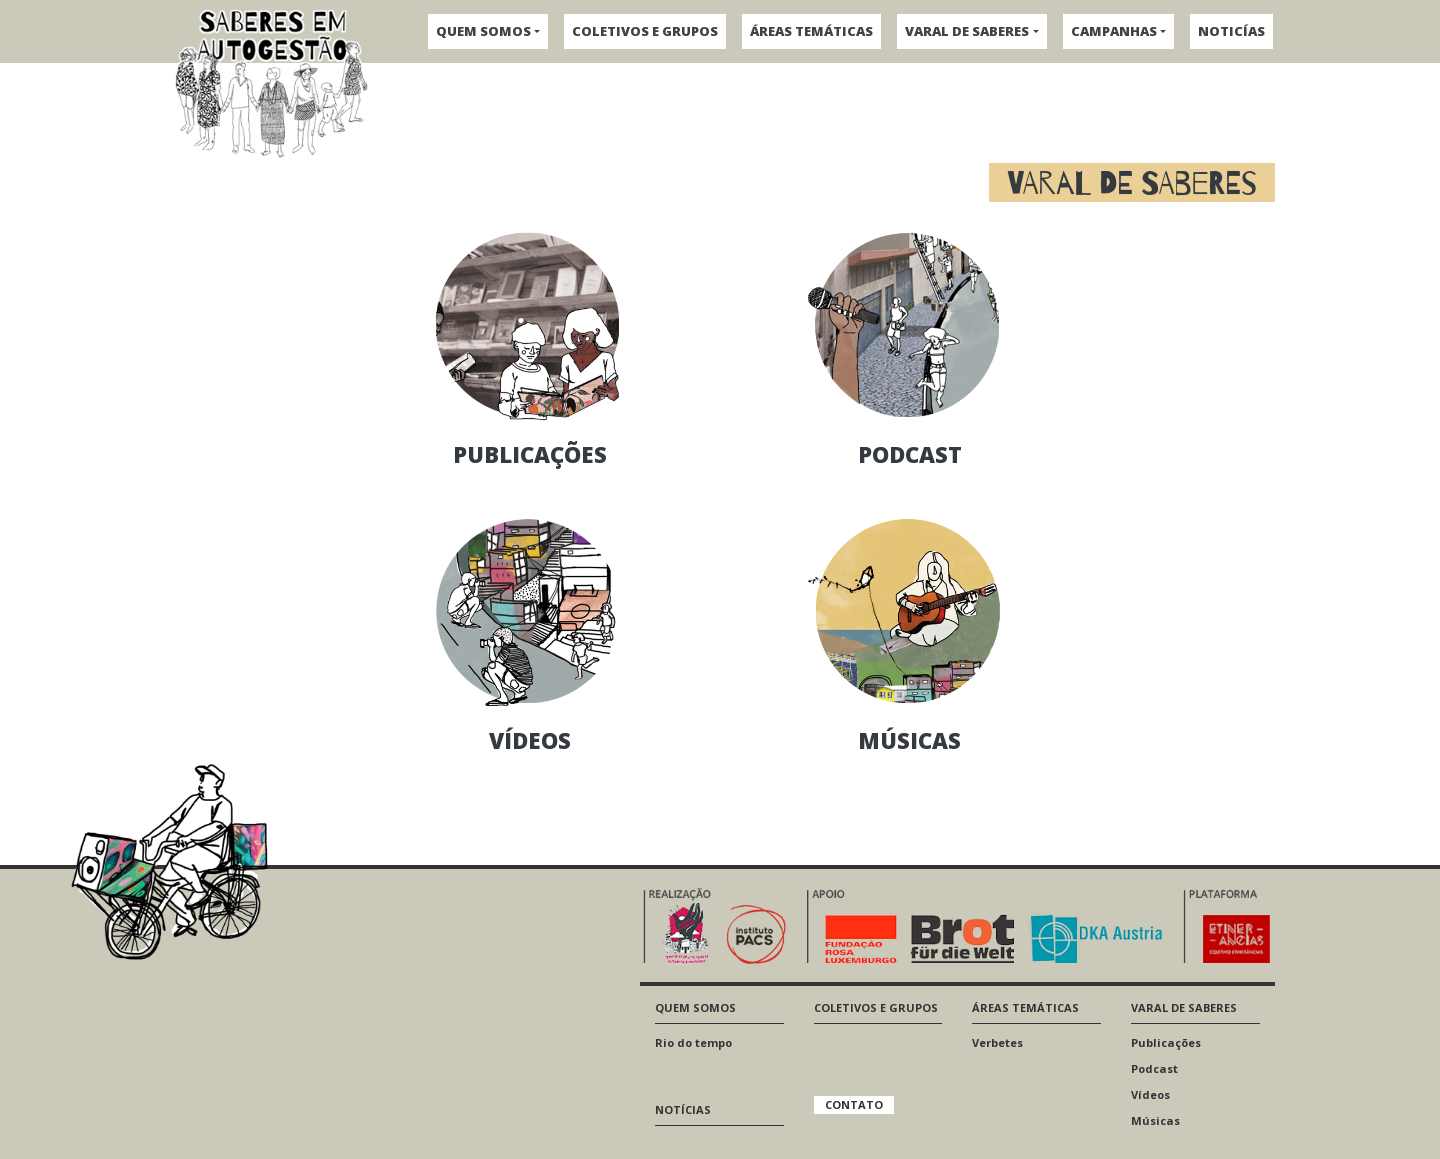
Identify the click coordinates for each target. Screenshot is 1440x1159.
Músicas (1155, 1120)
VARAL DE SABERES (967, 31)
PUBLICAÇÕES (530, 454)
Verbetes (997, 1042)
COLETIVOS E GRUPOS (645, 31)
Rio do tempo (693, 1042)
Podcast (1154, 1068)
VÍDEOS (530, 740)
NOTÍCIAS (683, 1109)
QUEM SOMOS (483, 31)
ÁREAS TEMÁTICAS (811, 31)
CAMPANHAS (1114, 31)
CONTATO (854, 1104)
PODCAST (910, 454)
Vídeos (1150, 1094)
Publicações (1166, 1042)
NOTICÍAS (1231, 31)
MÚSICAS (909, 740)
